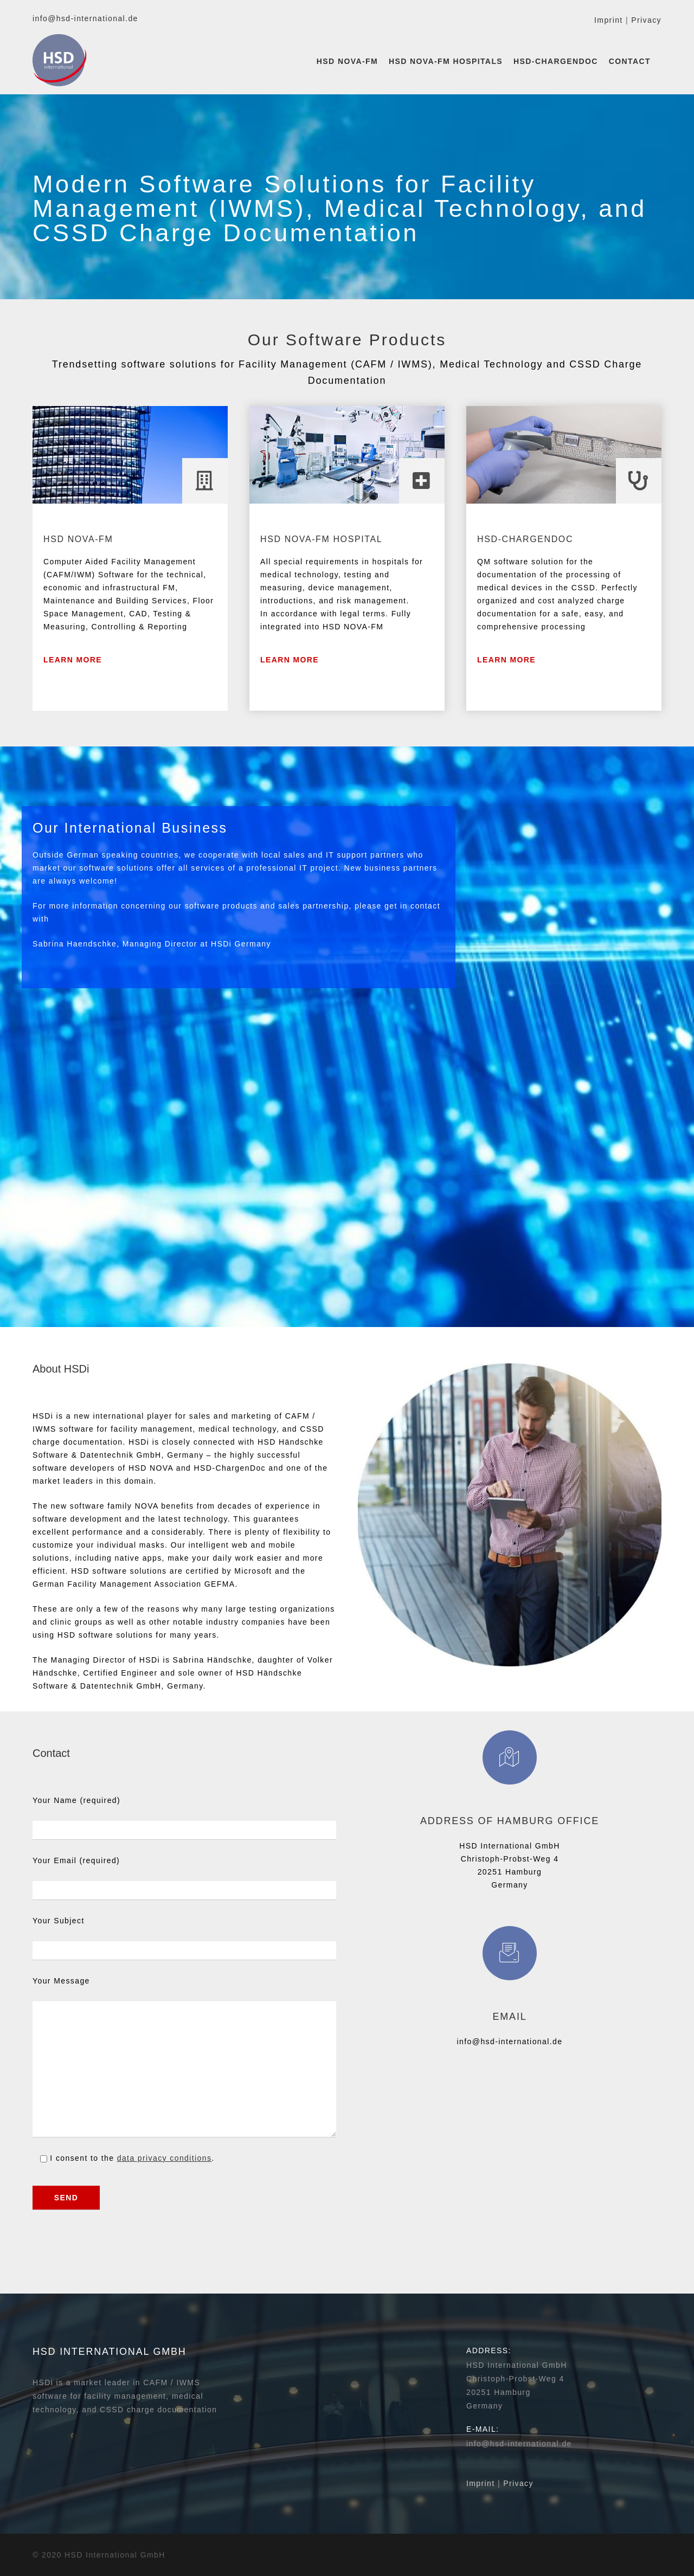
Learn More (72, 659)
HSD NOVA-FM (347, 61)
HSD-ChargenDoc (555, 61)
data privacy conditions (164, 2158)
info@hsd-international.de (85, 18)
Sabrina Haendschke (75, 943)
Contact (630, 61)
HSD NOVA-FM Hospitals (446, 61)
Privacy (646, 20)
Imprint (608, 20)
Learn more (289, 659)
